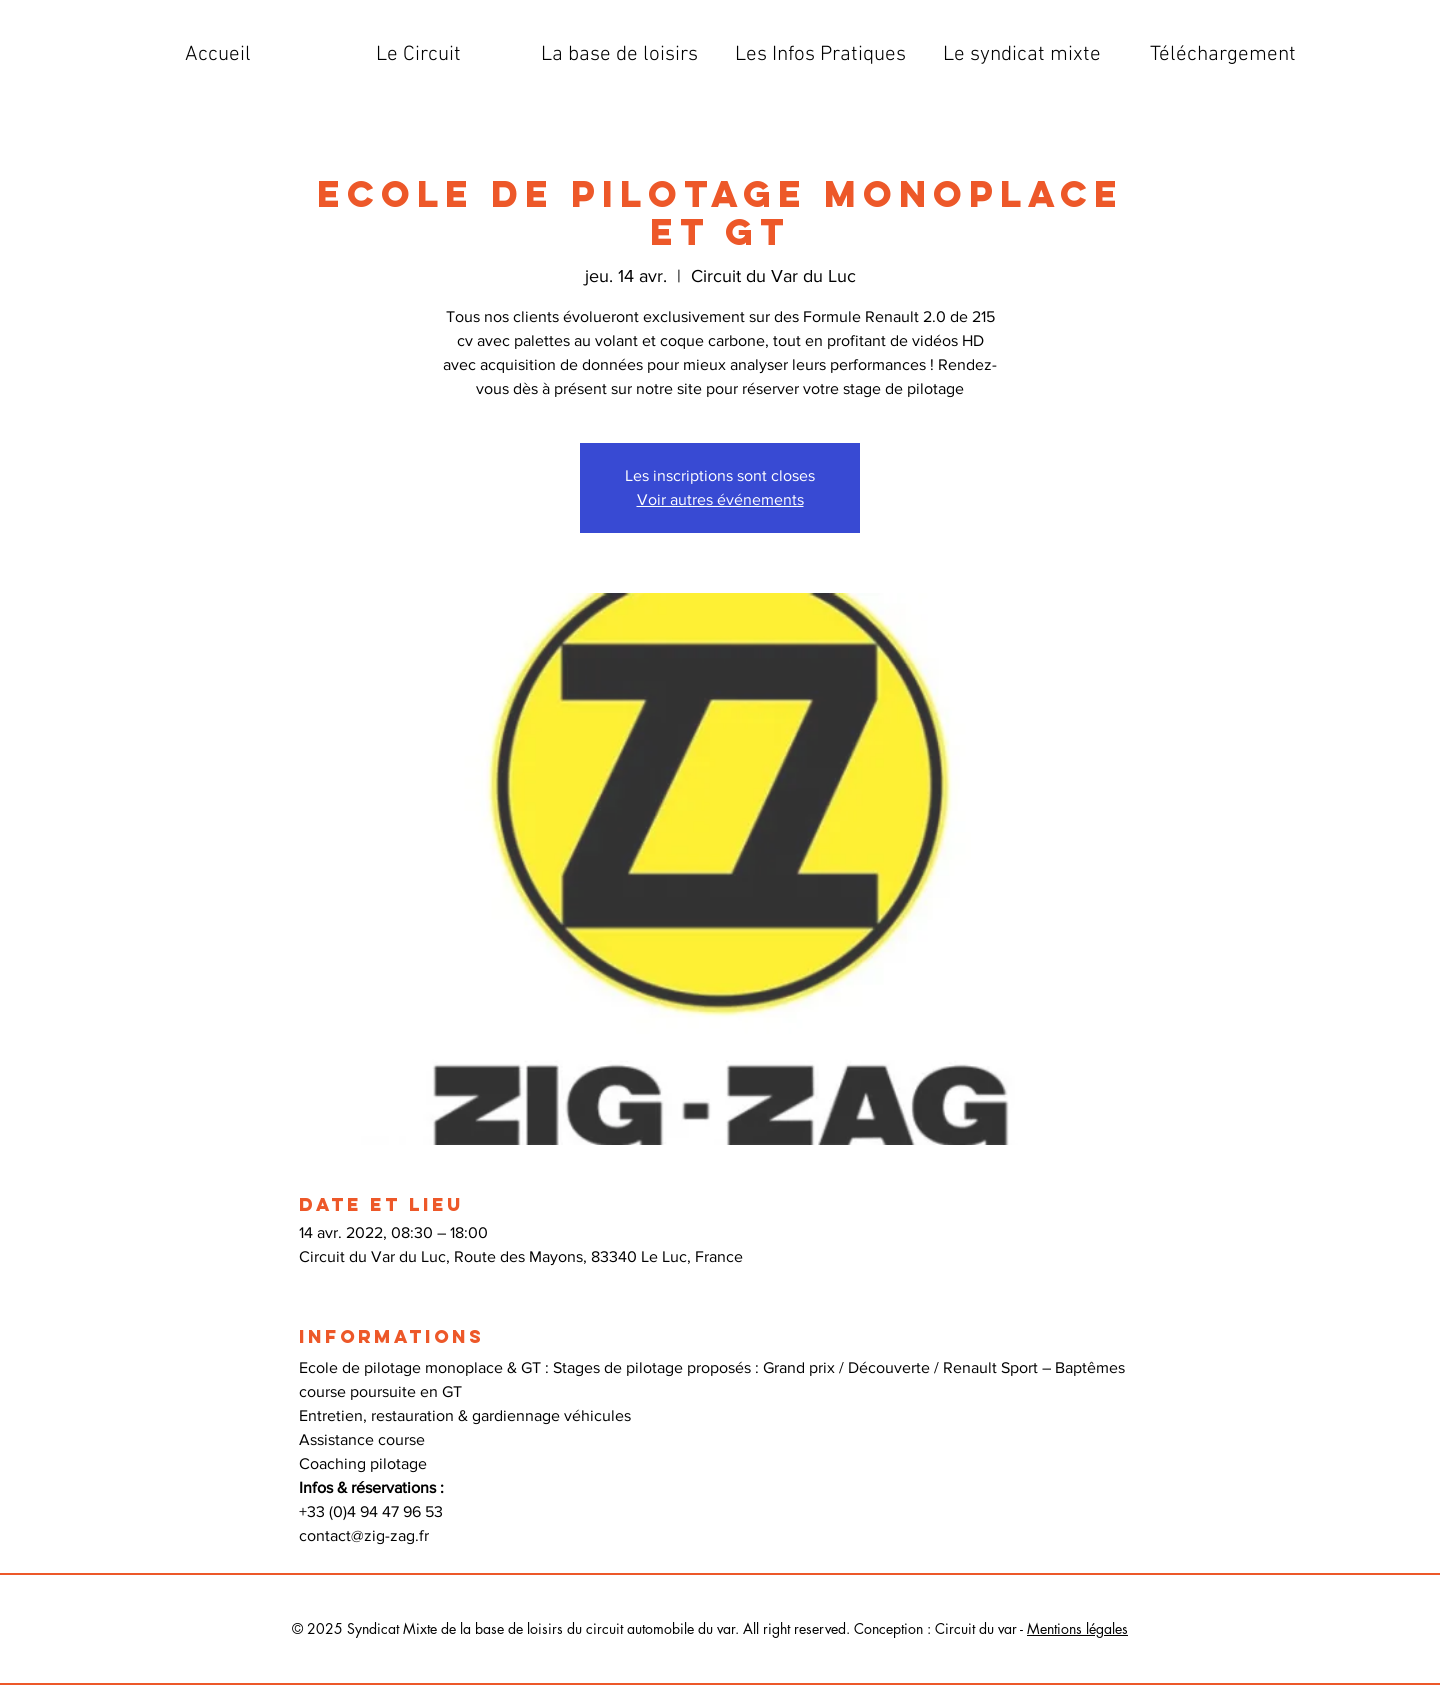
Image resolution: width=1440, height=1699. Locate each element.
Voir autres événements (720, 499)
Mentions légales (1077, 1628)
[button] (418, 55)
